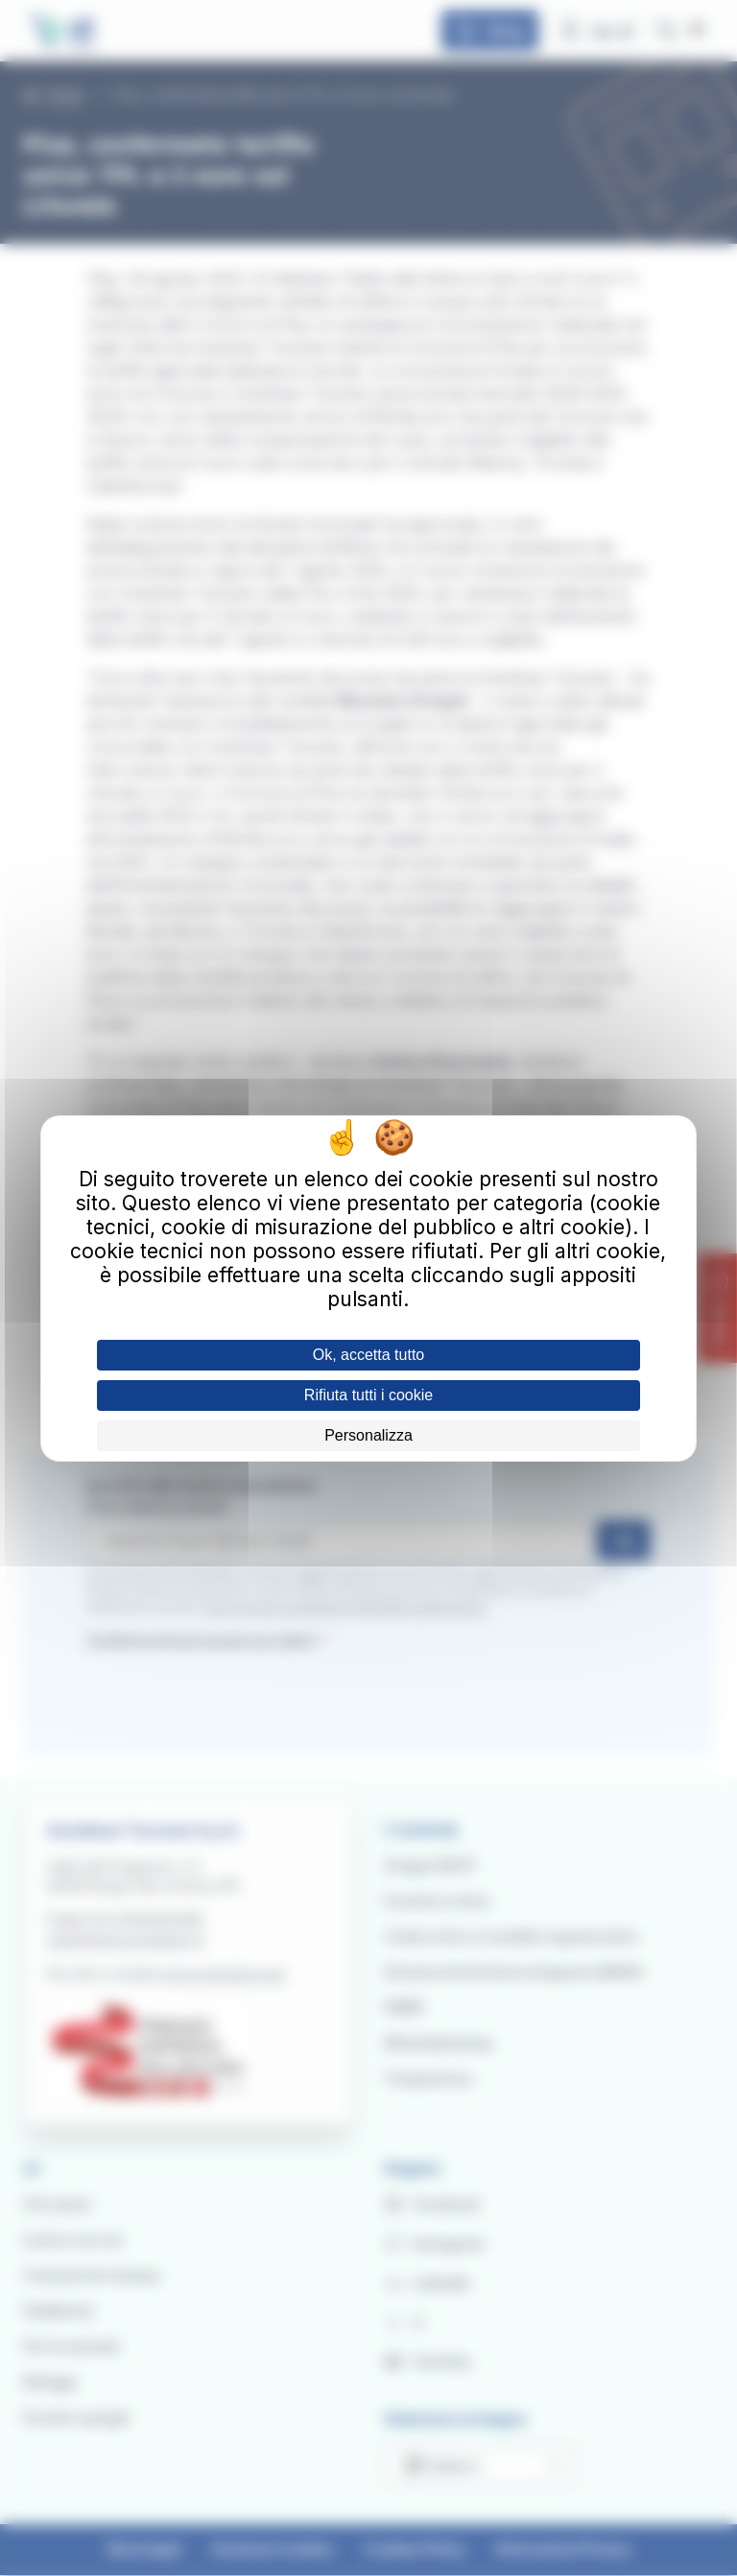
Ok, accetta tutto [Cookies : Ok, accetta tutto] (369, 1355)
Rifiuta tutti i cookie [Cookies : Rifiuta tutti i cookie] (368, 1395)
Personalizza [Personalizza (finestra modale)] (368, 1435)
